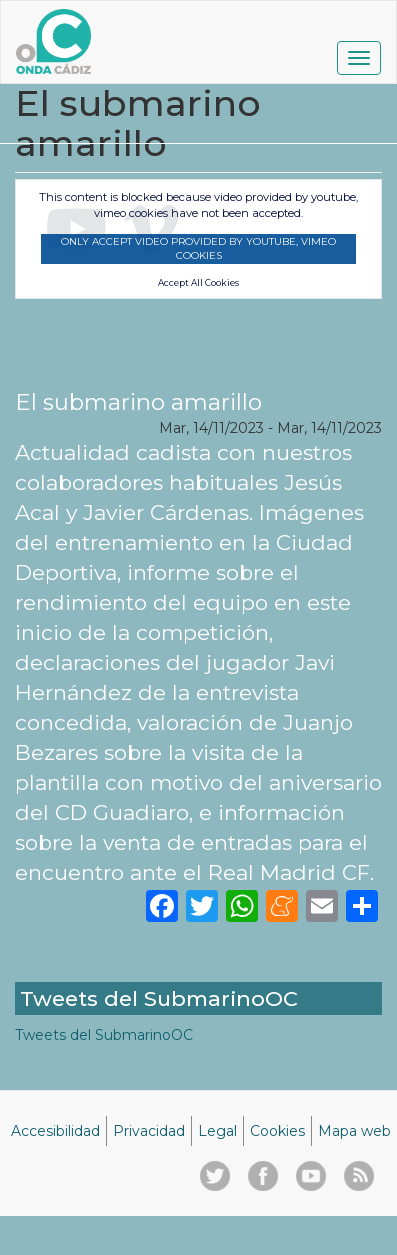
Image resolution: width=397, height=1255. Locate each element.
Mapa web (354, 1131)
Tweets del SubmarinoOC (104, 1035)
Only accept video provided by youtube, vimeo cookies (198, 248)
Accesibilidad (55, 1131)
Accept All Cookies (198, 283)
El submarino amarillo (138, 402)
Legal (217, 1131)
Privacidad (149, 1131)
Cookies (277, 1131)
